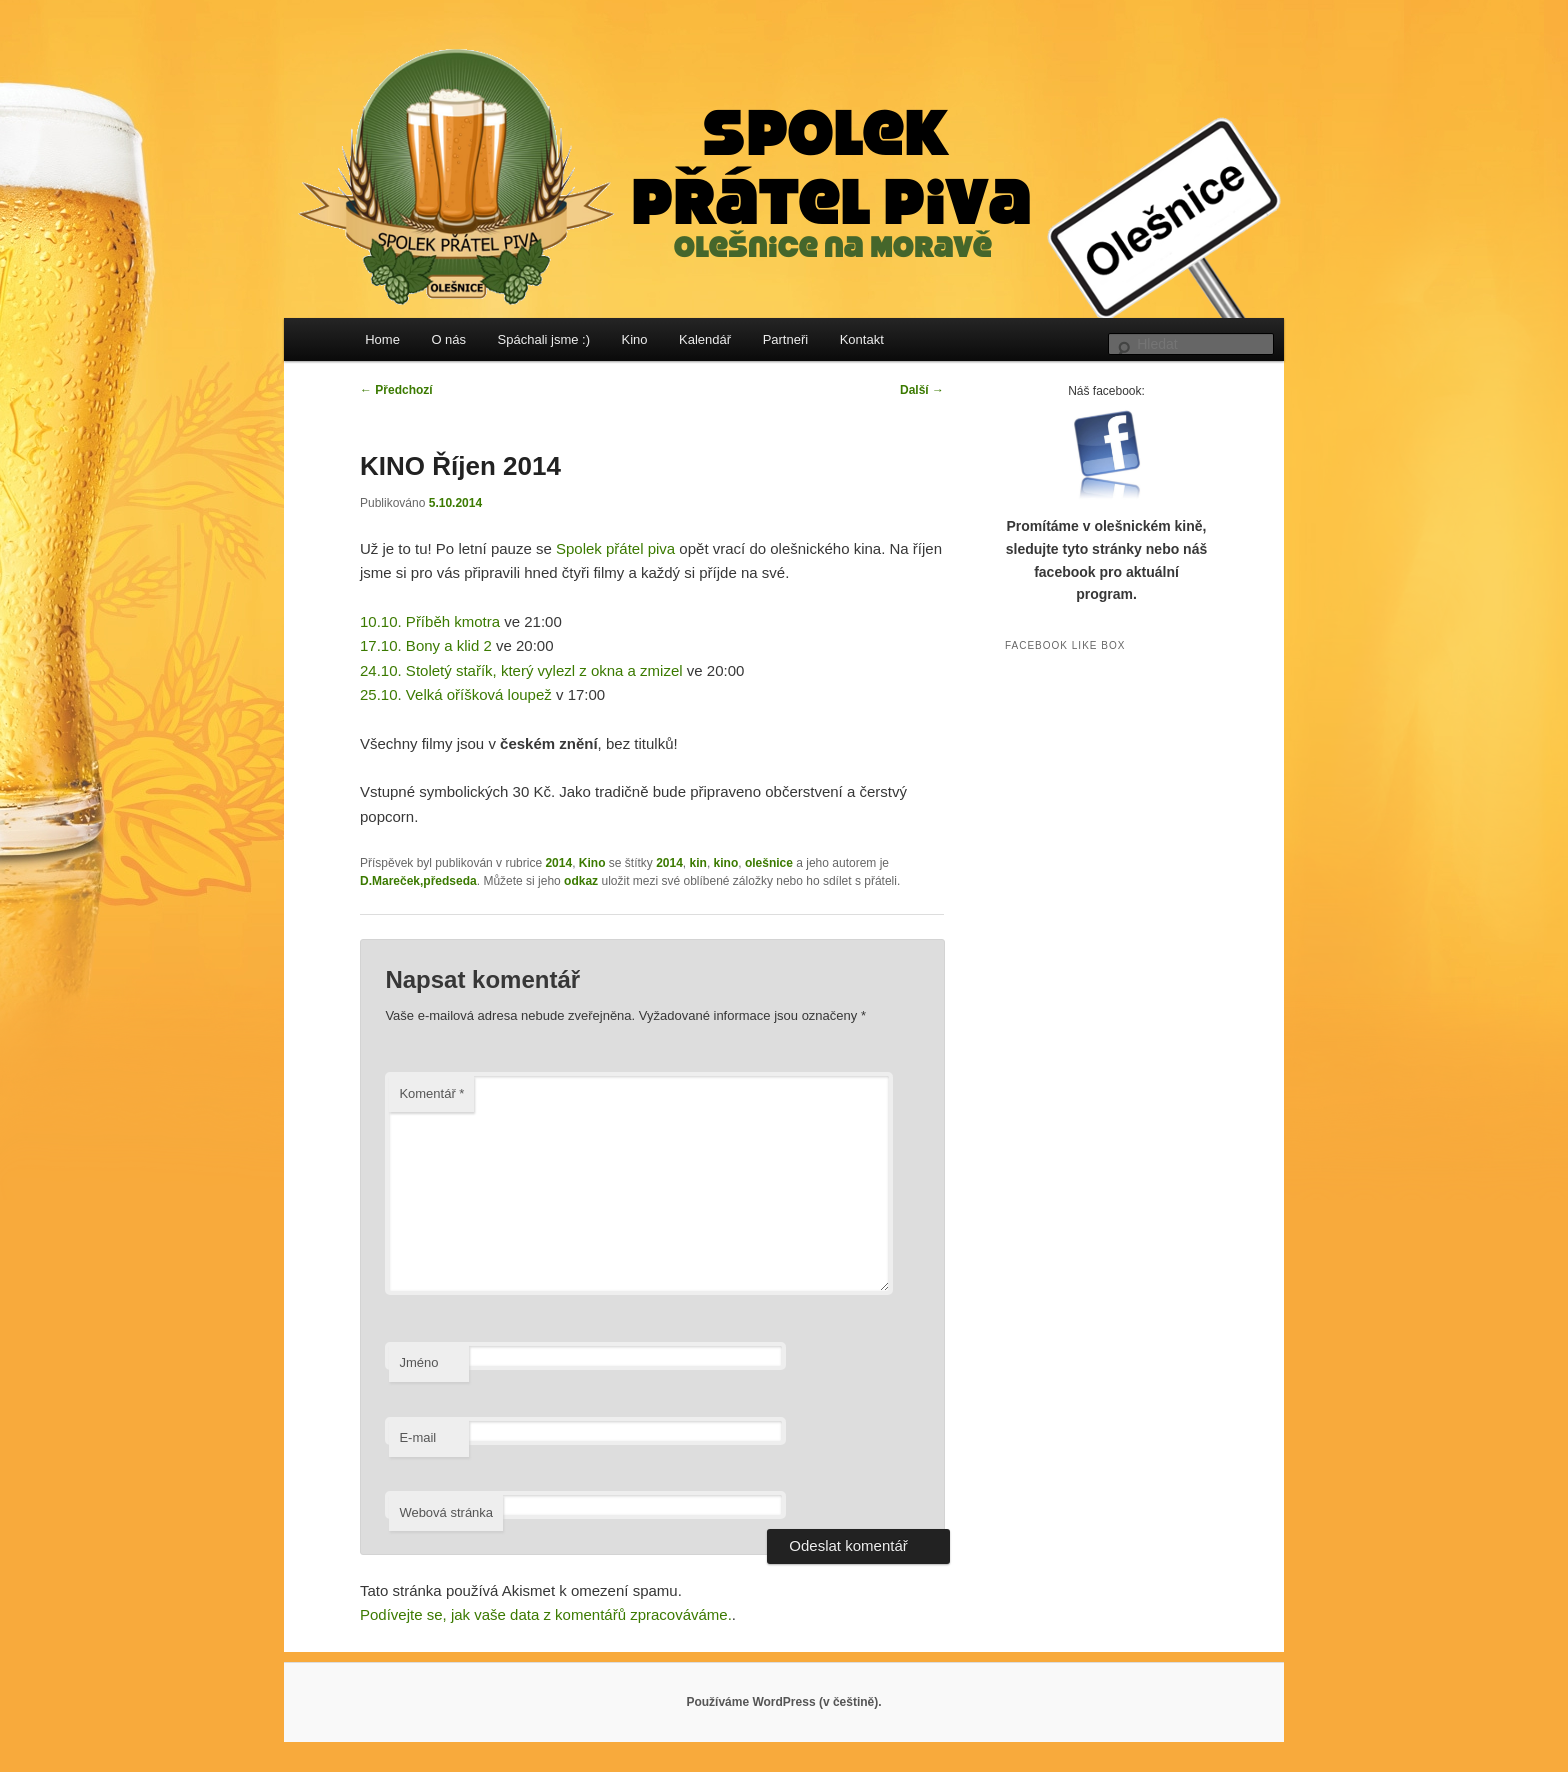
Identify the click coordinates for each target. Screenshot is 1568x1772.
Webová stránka (446, 1512)
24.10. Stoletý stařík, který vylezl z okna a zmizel (521, 670)
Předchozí (396, 390)
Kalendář (705, 339)
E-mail (417, 1437)
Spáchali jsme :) (544, 339)
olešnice (769, 863)
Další (922, 390)
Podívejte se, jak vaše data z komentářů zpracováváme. (546, 1614)
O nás (448, 339)
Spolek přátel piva (615, 548)
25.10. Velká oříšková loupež (456, 694)
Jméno (418, 1362)
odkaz (581, 881)
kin (698, 863)
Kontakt (862, 339)
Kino (635, 339)
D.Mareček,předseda (418, 881)
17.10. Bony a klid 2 (426, 645)
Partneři (786, 339)
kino (726, 863)
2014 (558, 863)
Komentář (431, 1093)
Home (382, 339)
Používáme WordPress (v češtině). (783, 1702)
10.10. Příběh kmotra (430, 621)
